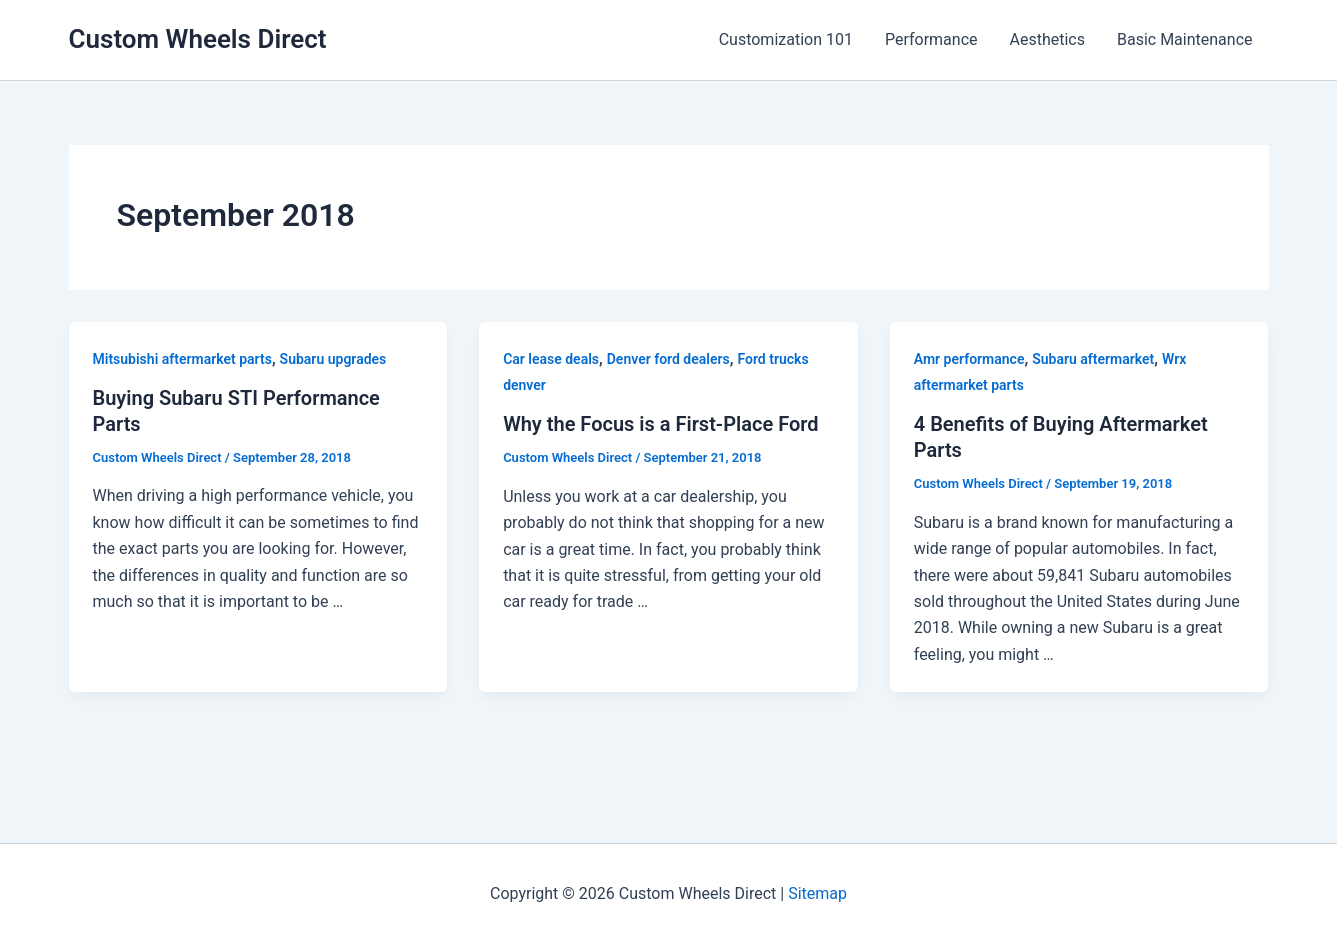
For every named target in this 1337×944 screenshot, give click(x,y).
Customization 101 (786, 39)
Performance (931, 39)
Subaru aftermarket (1093, 359)
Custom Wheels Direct (198, 39)
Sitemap (817, 893)
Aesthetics (1047, 39)
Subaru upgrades (333, 359)
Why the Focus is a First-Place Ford (660, 424)
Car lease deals (551, 359)
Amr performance (969, 359)
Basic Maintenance (1185, 39)
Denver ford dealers (668, 359)
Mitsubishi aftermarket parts (182, 359)
